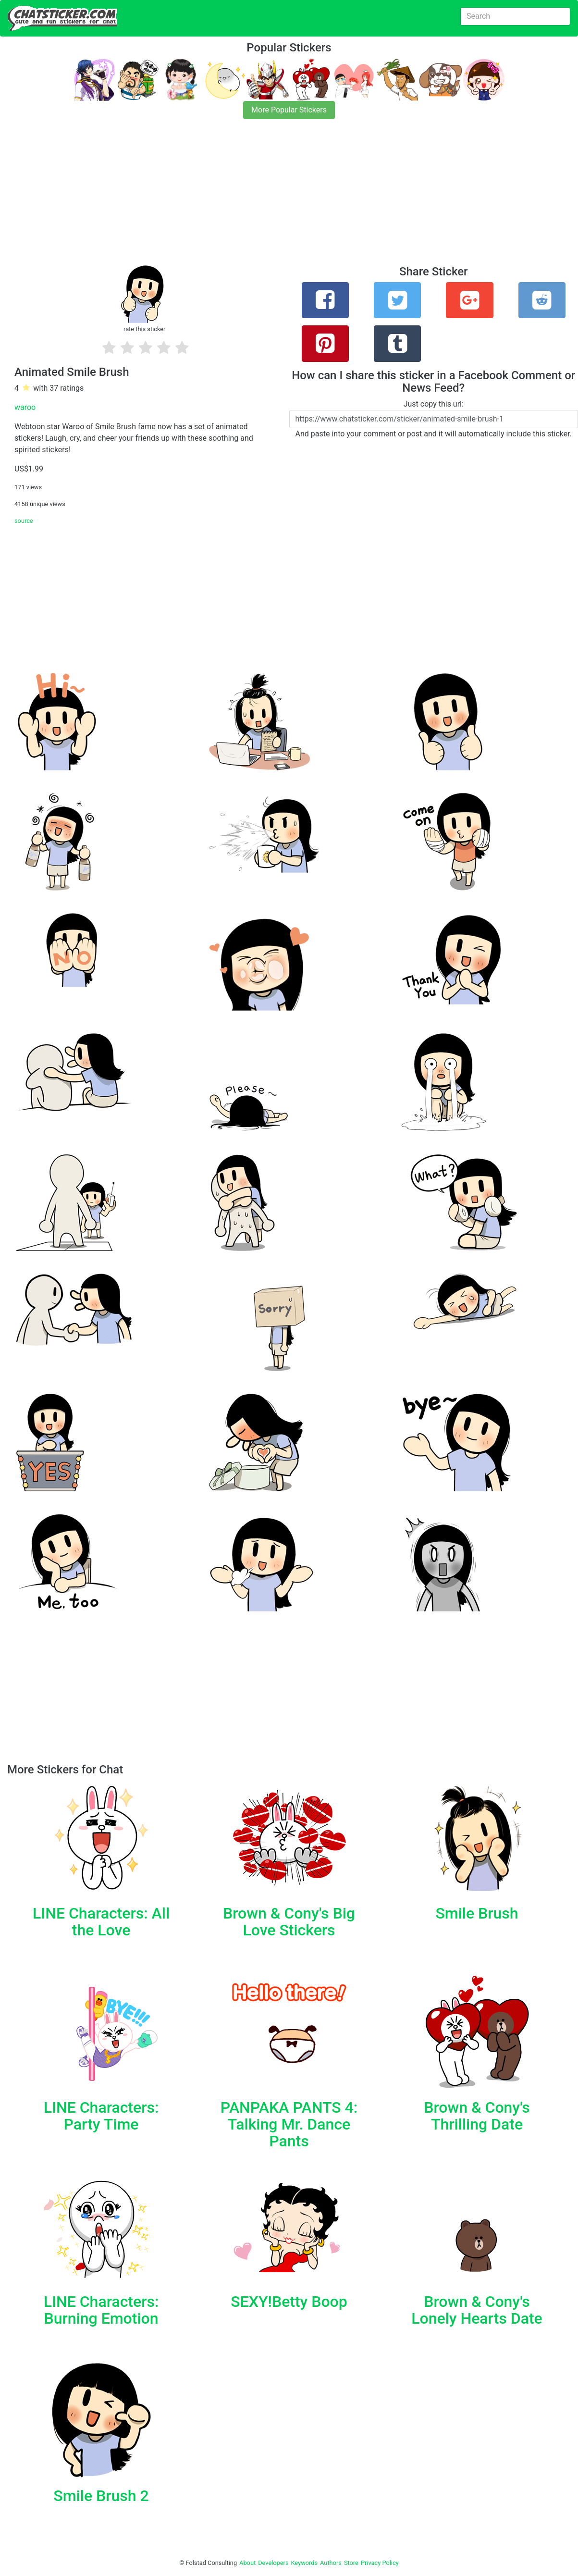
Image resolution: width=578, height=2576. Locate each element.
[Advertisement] (288, 198)
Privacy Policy (380, 2562)
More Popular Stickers (289, 109)
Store (351, 2562)
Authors (331, 2562)
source (23, 520)
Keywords (304, 2562)
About (247, 2562)
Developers (273, 2562)
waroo (25, 407)
